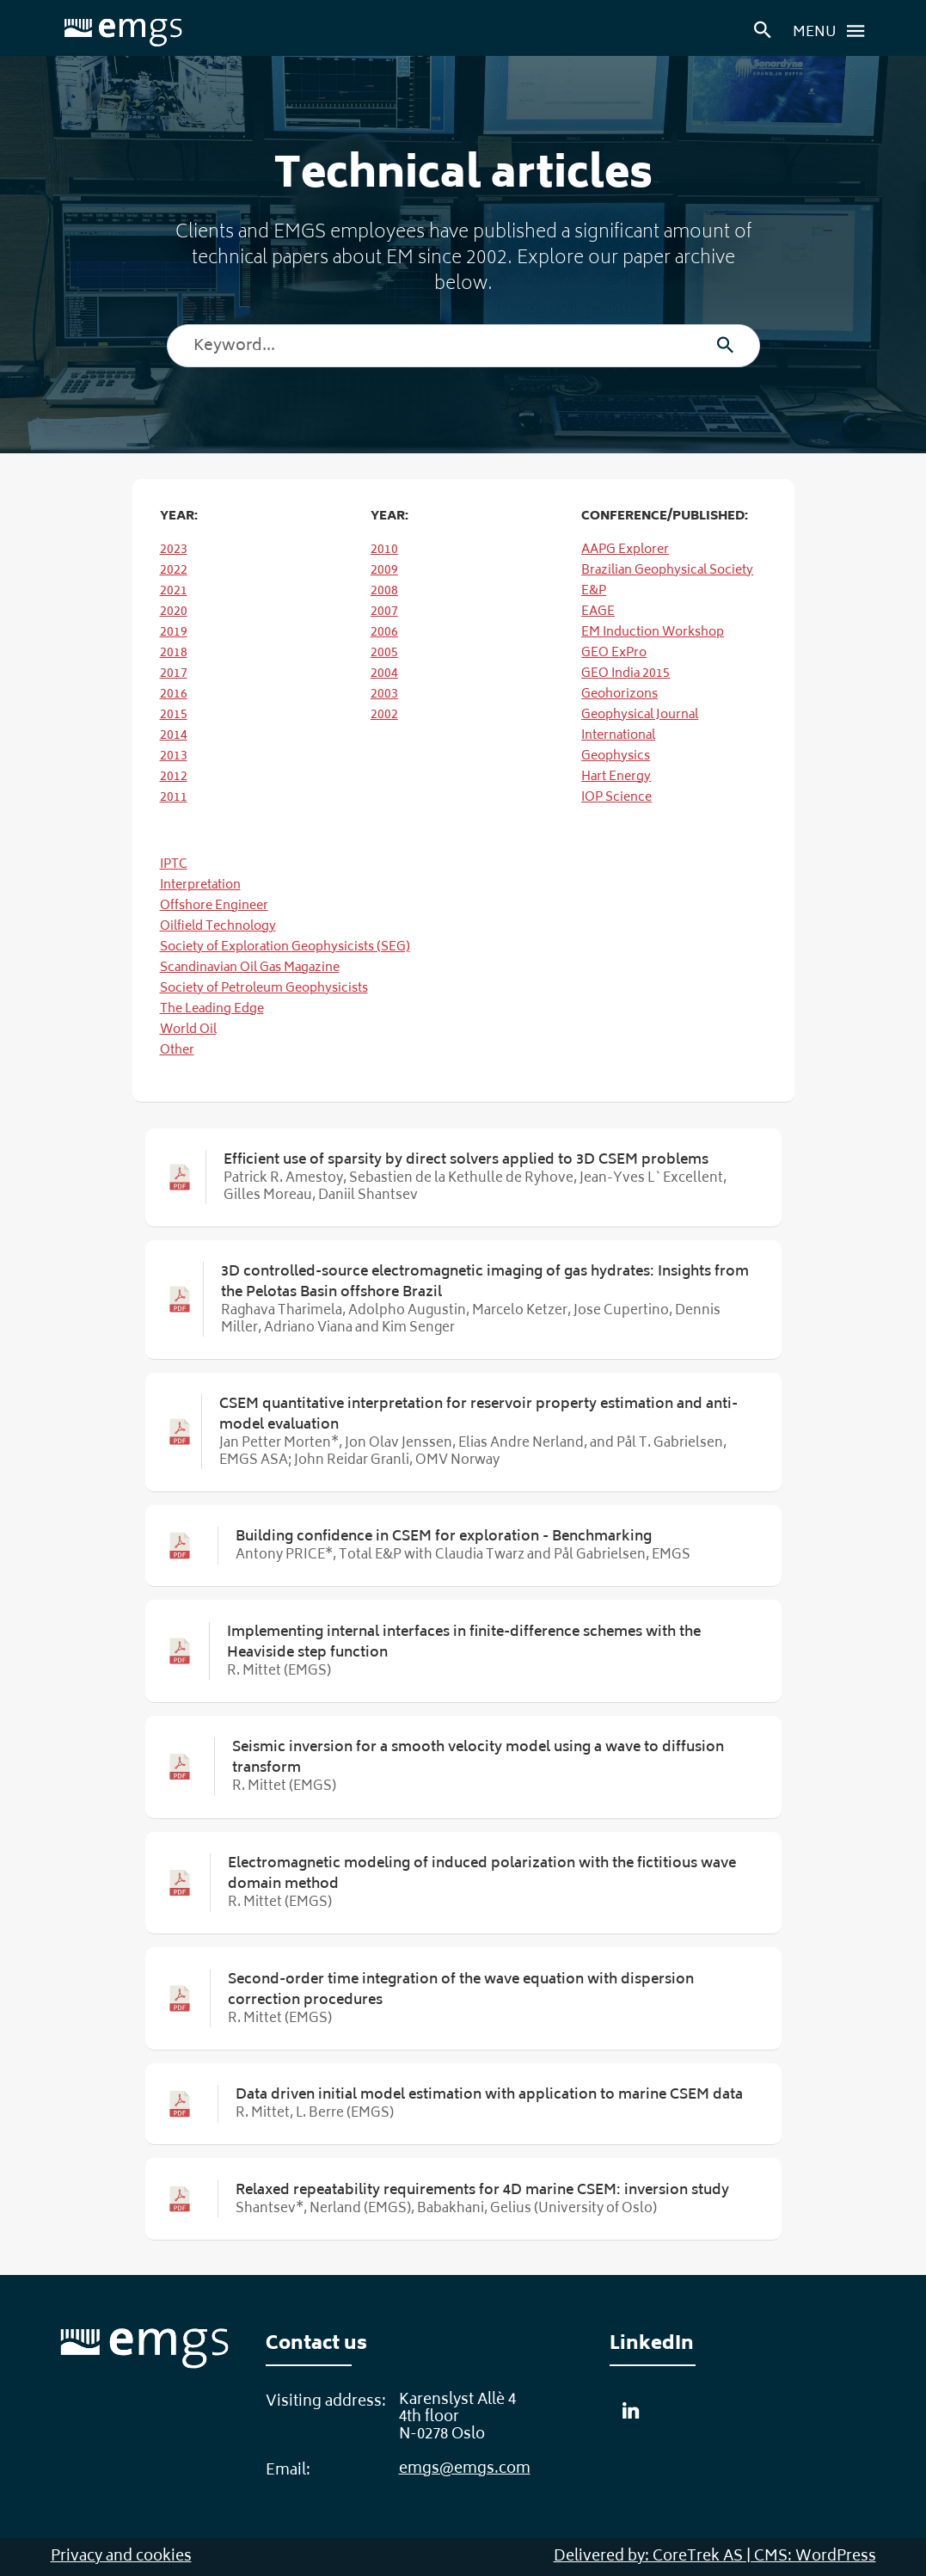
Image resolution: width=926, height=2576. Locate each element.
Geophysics (615, 756)
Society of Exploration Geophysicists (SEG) (285, 947)
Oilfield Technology (218, 927)
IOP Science (616, 797)
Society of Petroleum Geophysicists (264, 988)
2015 (173, 715)
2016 (173, 694)
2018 (173, 653)
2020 (173, 612)
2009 (384, 570)
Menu (834, 31)
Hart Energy (616, 777)
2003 (384, 694)
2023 (173, 550)
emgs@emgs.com (464, 2469)
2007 (384, 612)
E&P (593, 591)
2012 (173, 777)
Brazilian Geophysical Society (667, 570)
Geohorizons (619, 694)
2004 (384, 674)
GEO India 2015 (625, 674)
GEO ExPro (614, 653)
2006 (384, 632)
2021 (173, 591)
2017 (173, 674)
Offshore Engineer (214, 906)
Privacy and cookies (121, 2557)
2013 (173, 756)
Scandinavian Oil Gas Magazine (250, 968)
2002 (384, 715)
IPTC (173, 865)
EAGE (598, 612)
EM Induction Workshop (652, 632)
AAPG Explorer (625, 550)
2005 (384, 653)
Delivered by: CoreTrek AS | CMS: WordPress (715, 2557)
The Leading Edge (212, 1009)
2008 (384, 591)
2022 (173, 570)
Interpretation (200, 885)
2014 (173, 736)
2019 (173, 632)
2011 (173, 797)
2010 (384, 550)
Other (177, 1050)
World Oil (188, 1030)
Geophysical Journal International (639, 725)
